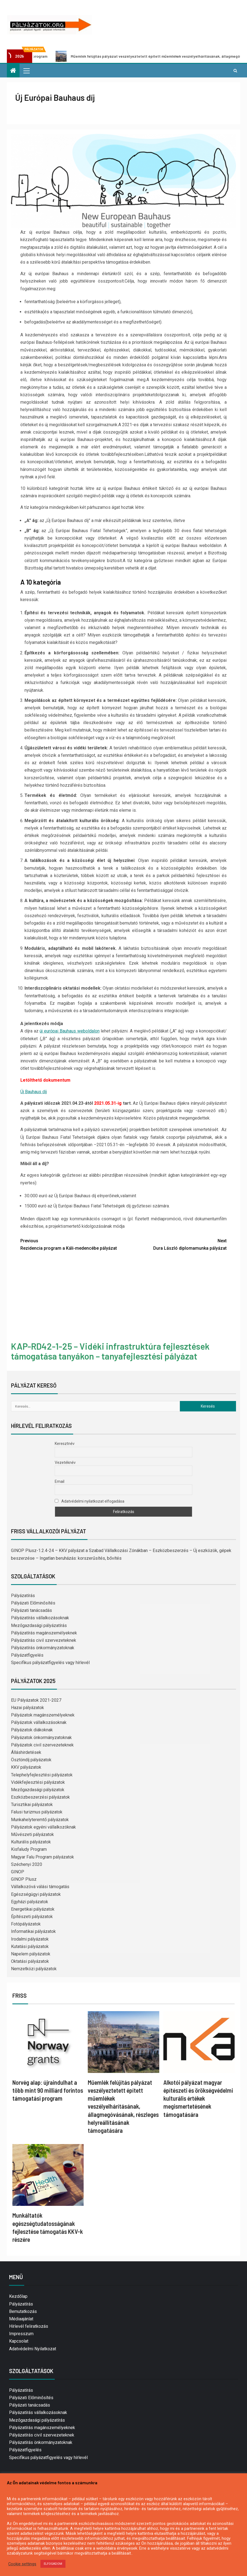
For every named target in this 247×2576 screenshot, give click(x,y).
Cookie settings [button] (22, 2563)
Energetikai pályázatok (32, 1909)
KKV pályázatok (26, 1767)
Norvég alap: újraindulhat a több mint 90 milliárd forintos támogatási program (47, 2090)
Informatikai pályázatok (33, 1931)
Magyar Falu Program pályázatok (42, 1857)
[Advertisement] (123, 1297)
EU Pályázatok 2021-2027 (36, 1700)
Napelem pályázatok (30, 1954)
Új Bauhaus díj (33, 1091)
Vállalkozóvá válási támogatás (40, 1886)
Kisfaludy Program (29, 1849)
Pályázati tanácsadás (31, 1610)
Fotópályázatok (26, 1924)
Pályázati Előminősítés (33, 1603)
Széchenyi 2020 (26, 1864)
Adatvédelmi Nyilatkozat (32, 2348)
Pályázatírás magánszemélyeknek (44, 1633)
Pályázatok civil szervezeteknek (42, 1745)
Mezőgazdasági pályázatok (37, 1789)
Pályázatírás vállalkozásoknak (40, 1617)
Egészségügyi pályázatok (36, 1894)
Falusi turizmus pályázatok (36, 1812)
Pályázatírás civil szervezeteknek (43, 1640)
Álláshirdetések (26, 1752)
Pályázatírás (23, 1595)
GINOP (17, 1871)
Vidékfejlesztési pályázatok (38, 1782)
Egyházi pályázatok (29, 1901)
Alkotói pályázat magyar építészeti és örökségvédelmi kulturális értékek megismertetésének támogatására (198, 2098)
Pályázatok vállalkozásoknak (39, 1722)
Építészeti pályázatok (32, 1916)
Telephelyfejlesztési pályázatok (42, 1774)
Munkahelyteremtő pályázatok (40, 1819)
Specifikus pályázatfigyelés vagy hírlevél (50, 1662)
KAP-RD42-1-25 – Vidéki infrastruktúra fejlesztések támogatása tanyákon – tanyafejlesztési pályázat (110, 1351)
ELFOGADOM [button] (53, 2564)
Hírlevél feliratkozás (28, 2326)
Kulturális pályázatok (31, 1841)
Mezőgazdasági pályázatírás (39, 1625)
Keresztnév (65, 1443)
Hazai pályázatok (27, 1707)
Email (59, 1481)
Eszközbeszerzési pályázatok (40, 1797)
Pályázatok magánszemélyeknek (43, 1715)
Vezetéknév (65, 1462)
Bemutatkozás (23, 2311)
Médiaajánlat (21, 2318)
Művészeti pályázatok (32, 1834)
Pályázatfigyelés (27, 1655)
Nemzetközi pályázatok (34, 1968)
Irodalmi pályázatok (30, 1939)
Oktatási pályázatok (30, 1961)
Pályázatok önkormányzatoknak (41, 1737)
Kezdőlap (18, 2296)
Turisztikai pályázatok (32, 1804)
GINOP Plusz (24, 1879)
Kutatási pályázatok (30, 1946)
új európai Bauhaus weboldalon (69, 1031)
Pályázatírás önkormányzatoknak (42, 1647)
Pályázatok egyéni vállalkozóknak (43, 1827)
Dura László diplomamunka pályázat (175, 1244)
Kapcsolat (18, 2341)
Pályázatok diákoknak (32, 1729)
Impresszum (21, 2333)
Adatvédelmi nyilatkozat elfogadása (89, 1501)
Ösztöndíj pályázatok (31, 1759)
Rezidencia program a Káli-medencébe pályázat (72, 1244)
